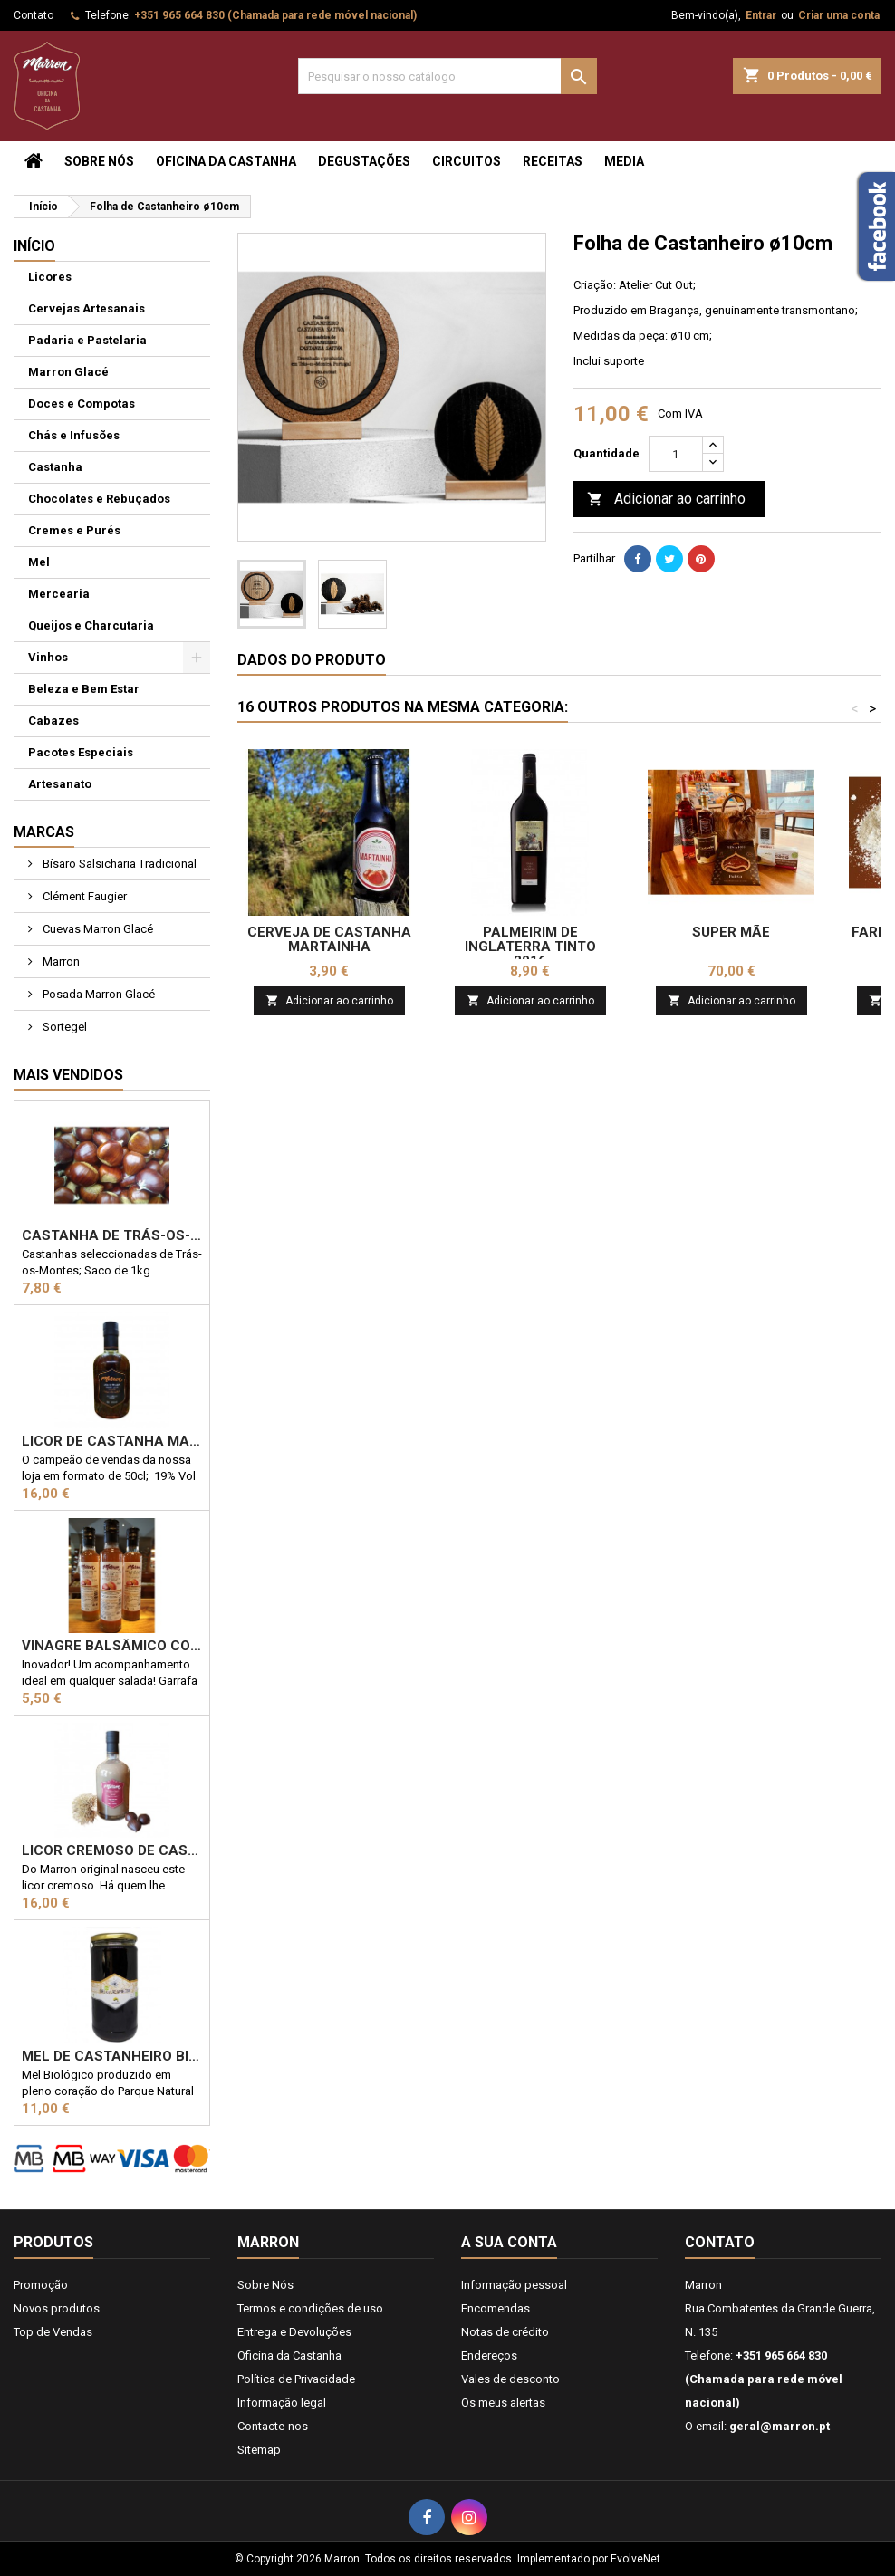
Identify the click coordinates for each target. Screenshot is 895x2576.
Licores (50, 277)
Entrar (761, 15)
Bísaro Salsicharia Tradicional (118, 863)
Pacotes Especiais (80, 752)
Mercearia (59, 594)
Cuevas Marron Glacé (96, 929)
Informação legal (281, 2402)
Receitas (552, 161)
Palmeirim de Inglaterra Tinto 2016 (530, 946)
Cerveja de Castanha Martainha (329, 939)
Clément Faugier (83, 896)
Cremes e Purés (74, 530)
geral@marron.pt (779, 2426)
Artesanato (59, 784)
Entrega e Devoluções (294, 2332)
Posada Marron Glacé (97, 994)
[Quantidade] (676, 454)
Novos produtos (57, 2308)
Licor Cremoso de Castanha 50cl (112, 1850)
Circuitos (466, 161)
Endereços (489, 2355)
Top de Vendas (53, 2332)
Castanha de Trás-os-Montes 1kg (112, 1235)
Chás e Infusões (74, 435)
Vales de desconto (510, 2379)
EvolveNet (635, 2558)
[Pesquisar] (447, 76)
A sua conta (509, 2242)
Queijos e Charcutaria (91, 625)
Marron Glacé (68, 372)
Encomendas (495, 2308)
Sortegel (63, 1026)
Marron (60, 961)
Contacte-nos (272, 2426)
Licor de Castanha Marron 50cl (112, 1441)
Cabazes (53, 720)
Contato (33, 15)
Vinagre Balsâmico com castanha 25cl (112, 1646)
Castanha (55, 467)
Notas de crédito (505, 2332)
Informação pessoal (514, 2285)
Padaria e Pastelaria (87, 340)
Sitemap (259, 2449)
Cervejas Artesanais (86, 308)
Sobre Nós (99, 161)
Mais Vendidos (68, 1074)
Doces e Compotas (81, 403)
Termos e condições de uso (310, 2308)
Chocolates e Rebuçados (99, 498)
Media (624, 161)
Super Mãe (731, 932)
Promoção (41, 2285)
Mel (39, 562)
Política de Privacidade (296, 2379)
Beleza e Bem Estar (84, 689)
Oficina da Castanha (226, 161)
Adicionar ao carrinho (666, 499)
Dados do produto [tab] (311, 659)
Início (34, 246)
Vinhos (48, 657)
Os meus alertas (503, 2402)
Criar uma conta (839, 15)
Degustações (364, 161)
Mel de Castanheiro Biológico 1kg (112, 2056)
